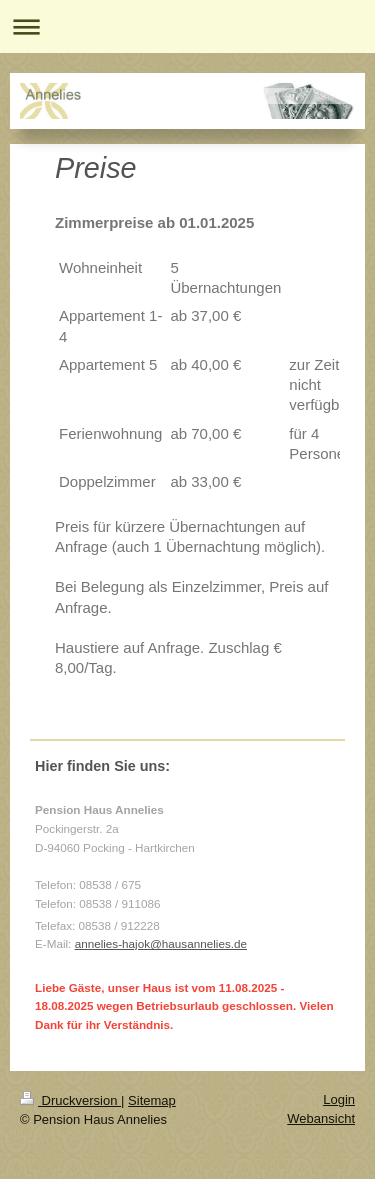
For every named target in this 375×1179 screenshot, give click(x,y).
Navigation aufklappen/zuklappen (187, 26)
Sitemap (152, 1100)
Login (339, 1099)
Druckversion (70, 1100)
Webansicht (321, 1118)
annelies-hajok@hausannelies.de (161, 943)
